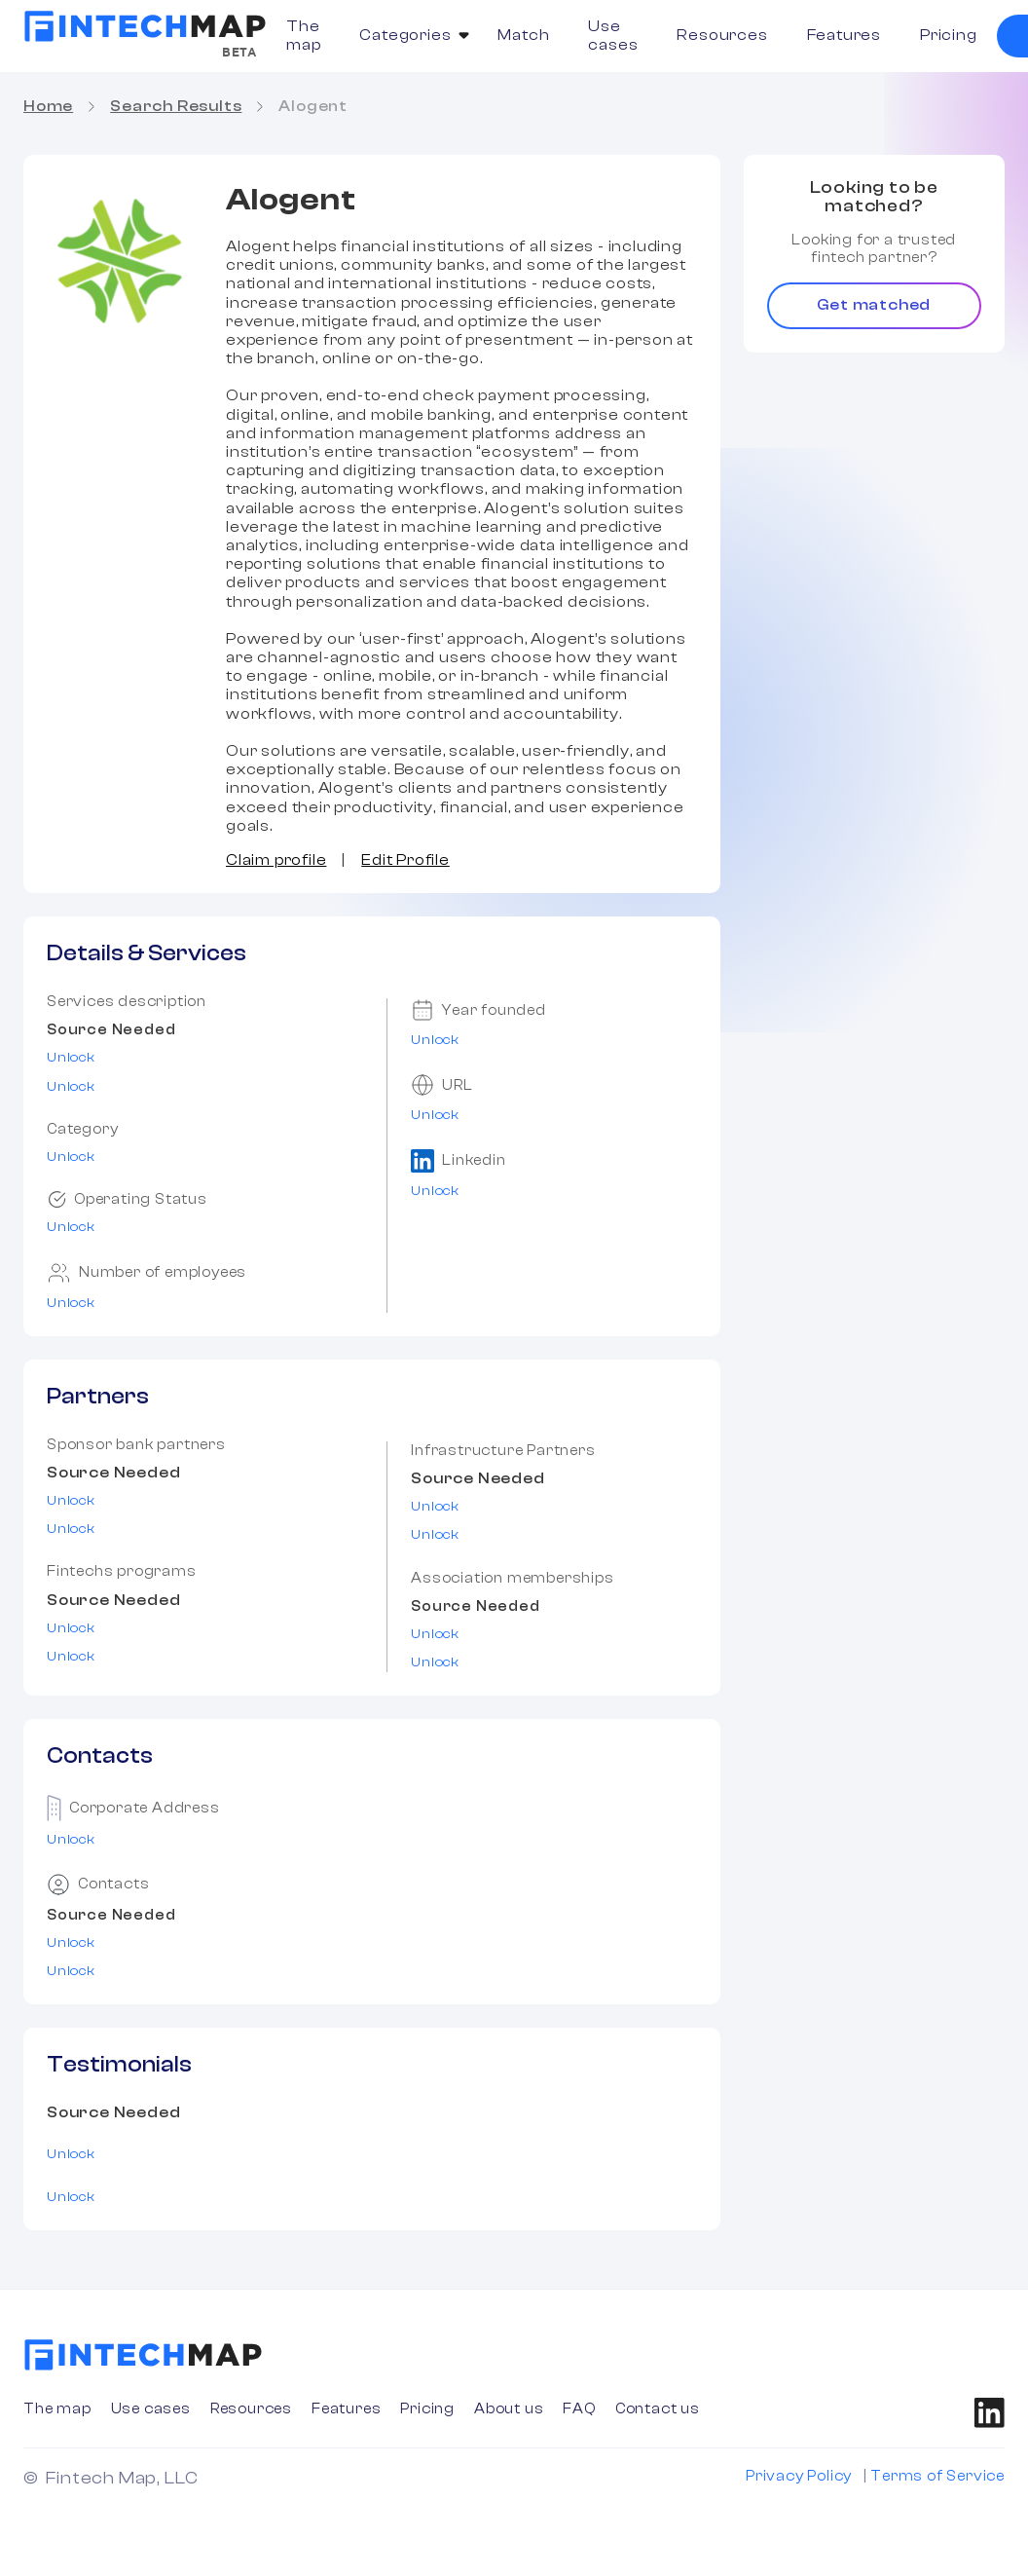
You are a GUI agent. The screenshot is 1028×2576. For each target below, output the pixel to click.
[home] (145, 26)
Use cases (613, 36)
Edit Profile (405, 860)
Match (523, 35)
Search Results (175, 106)
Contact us (657, 2409)
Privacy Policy (799, 2476)
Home (48, 106)
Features (844, 35)
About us (508, 2409)
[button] (409, 36)
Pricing (948, 35)
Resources (722, 35)
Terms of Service (937, 2476)
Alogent (313, 106)
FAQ (579, 2409)
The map (303, 36)
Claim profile (276, 860)
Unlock (71, 1057)
